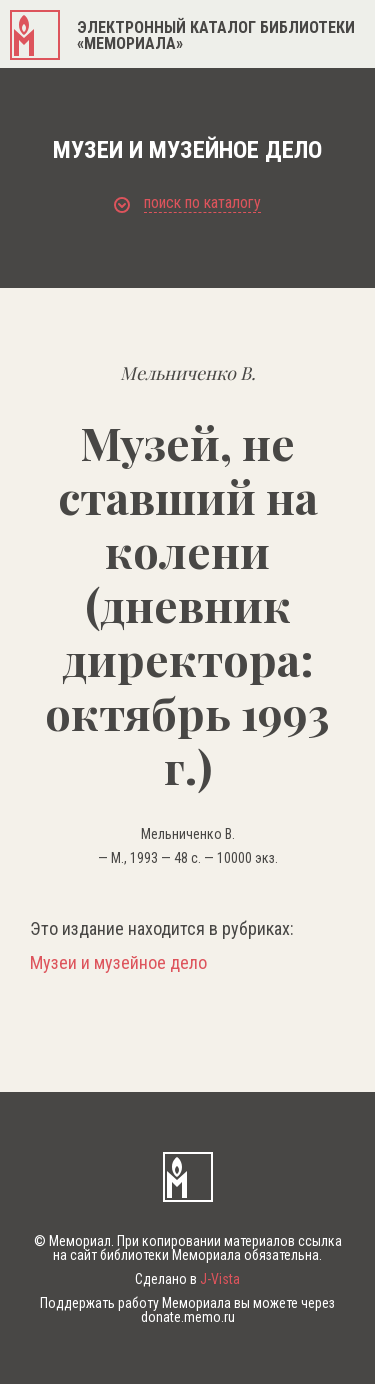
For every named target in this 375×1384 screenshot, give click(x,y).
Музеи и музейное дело (118, 963)
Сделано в (187, 1279)
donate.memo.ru (188, 1317)
